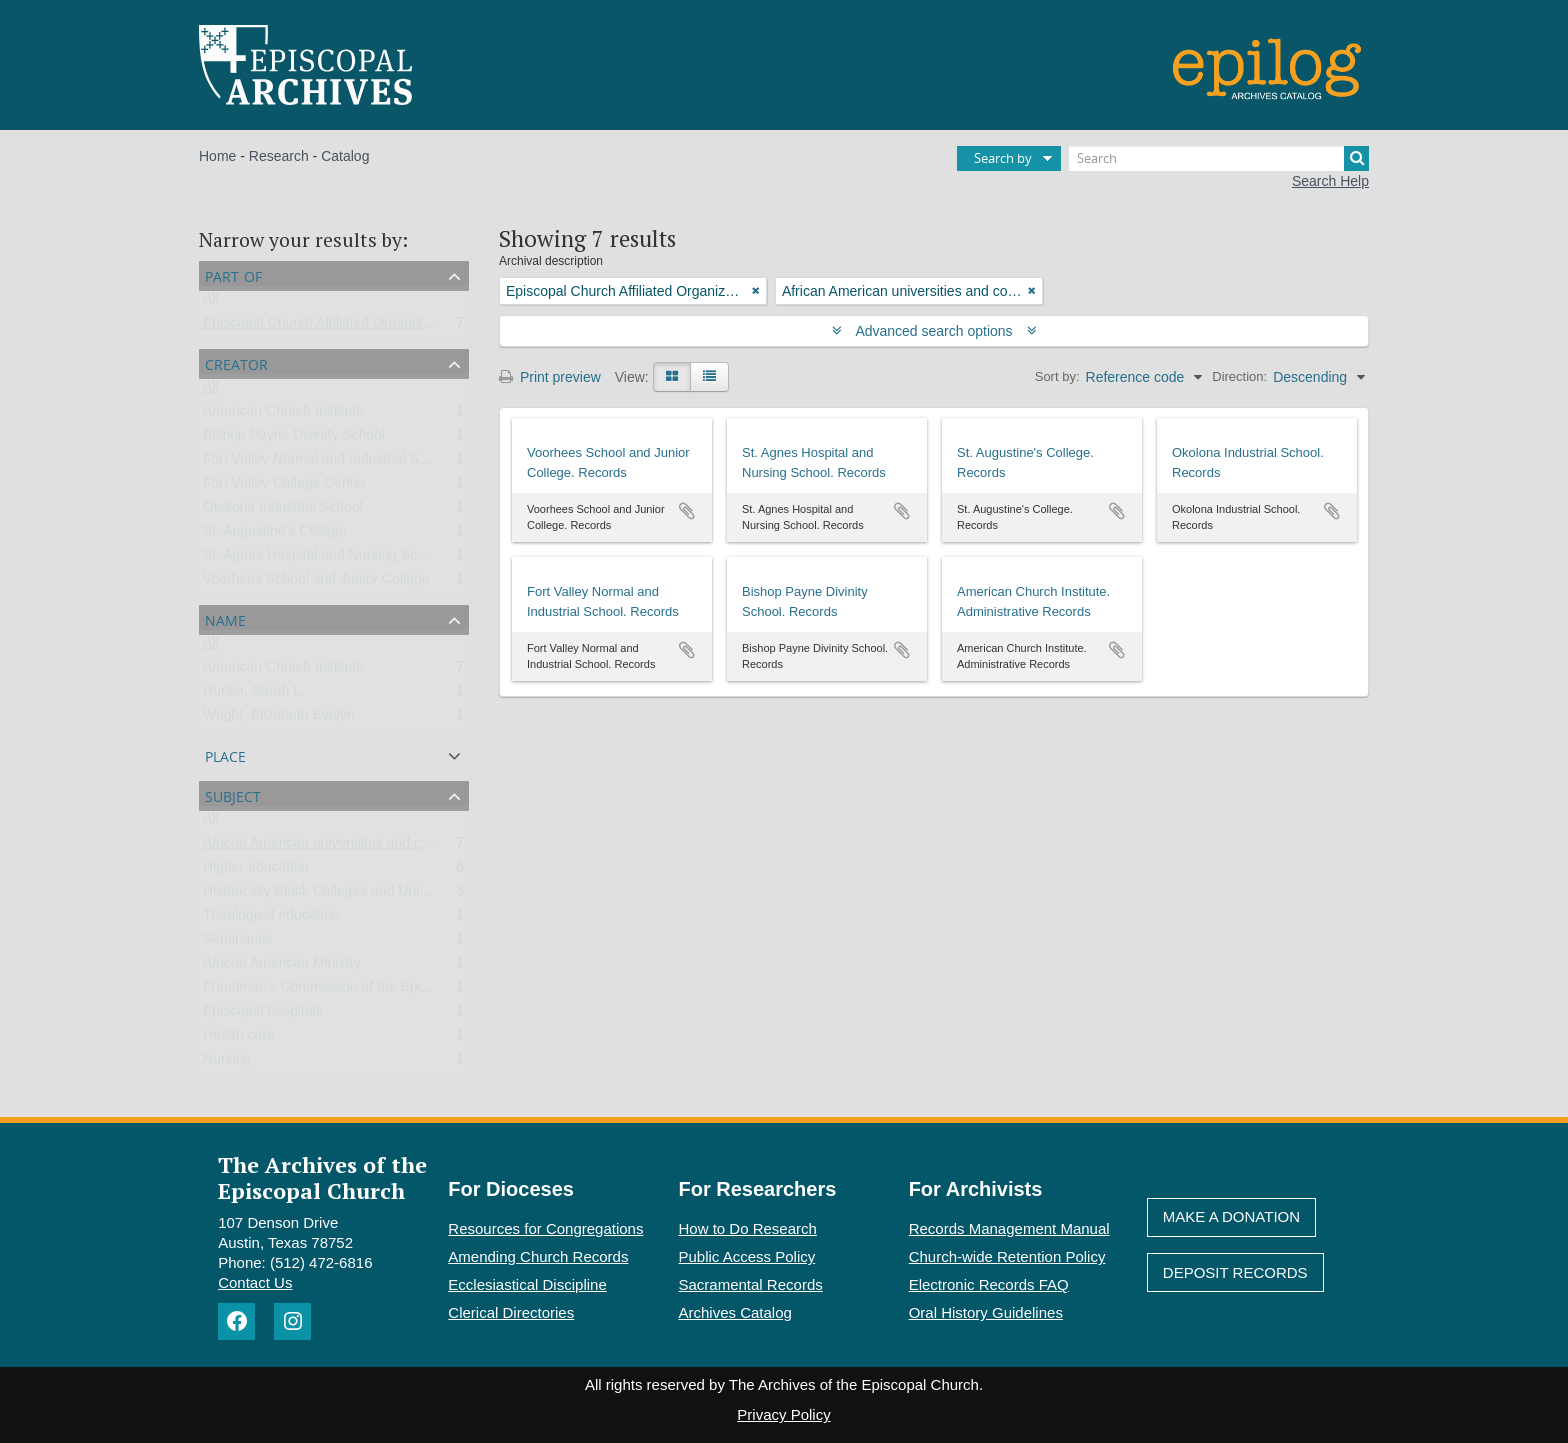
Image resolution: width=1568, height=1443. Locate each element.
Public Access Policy (747, 1256)
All (211, 303)
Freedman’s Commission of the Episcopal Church (356, 991)
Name (225, 618)
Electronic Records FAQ (989, 1284)
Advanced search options (934, 331)
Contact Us (255, 1282)
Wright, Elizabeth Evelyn (278, 719)
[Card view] (672, 377)
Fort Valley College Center (284, 487)
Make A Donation (1231, 1216)
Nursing (227, 1063)
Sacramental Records (751, 1284)
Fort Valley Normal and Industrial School (328, 463)
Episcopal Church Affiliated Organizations (331, 327)
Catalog (345, 156)
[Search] (1219, 158)
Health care (239, 1039)
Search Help (1330, 181)
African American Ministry (282, 967)
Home (217, 156)
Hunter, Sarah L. (254, 695)
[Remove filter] (756, 291)
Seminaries (238, 943)
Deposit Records (1235, 1272)
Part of (233, 274)
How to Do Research (748, 1228)
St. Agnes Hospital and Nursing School (323, 559)
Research (279, 156)
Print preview (550, 377)
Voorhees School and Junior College (316, 583)
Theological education (271, 919)
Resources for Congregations (545, 1228)
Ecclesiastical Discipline (527, 1284)
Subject (233, 794)
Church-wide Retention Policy (1007, 1256)
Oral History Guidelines (986, 1312)
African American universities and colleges (334, 847)
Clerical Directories (511, 1312)
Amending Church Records (538, 1256)
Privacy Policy (783, 1414)
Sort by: (1057, 376)
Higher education (256, 871)
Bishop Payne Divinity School (294, 439)
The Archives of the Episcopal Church (322, 1177)
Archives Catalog (735, 1312)
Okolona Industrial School (283, 511)
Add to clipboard (687, 511)
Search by (1003, 158)
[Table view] (709, 377)
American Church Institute (283, 415)
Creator (236, 362)
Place (225, 754)
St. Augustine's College (275, 535)
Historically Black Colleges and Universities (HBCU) (363, 895)
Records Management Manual (1009, 1228)
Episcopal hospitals (263, 1015)
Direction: (1239, 376)
